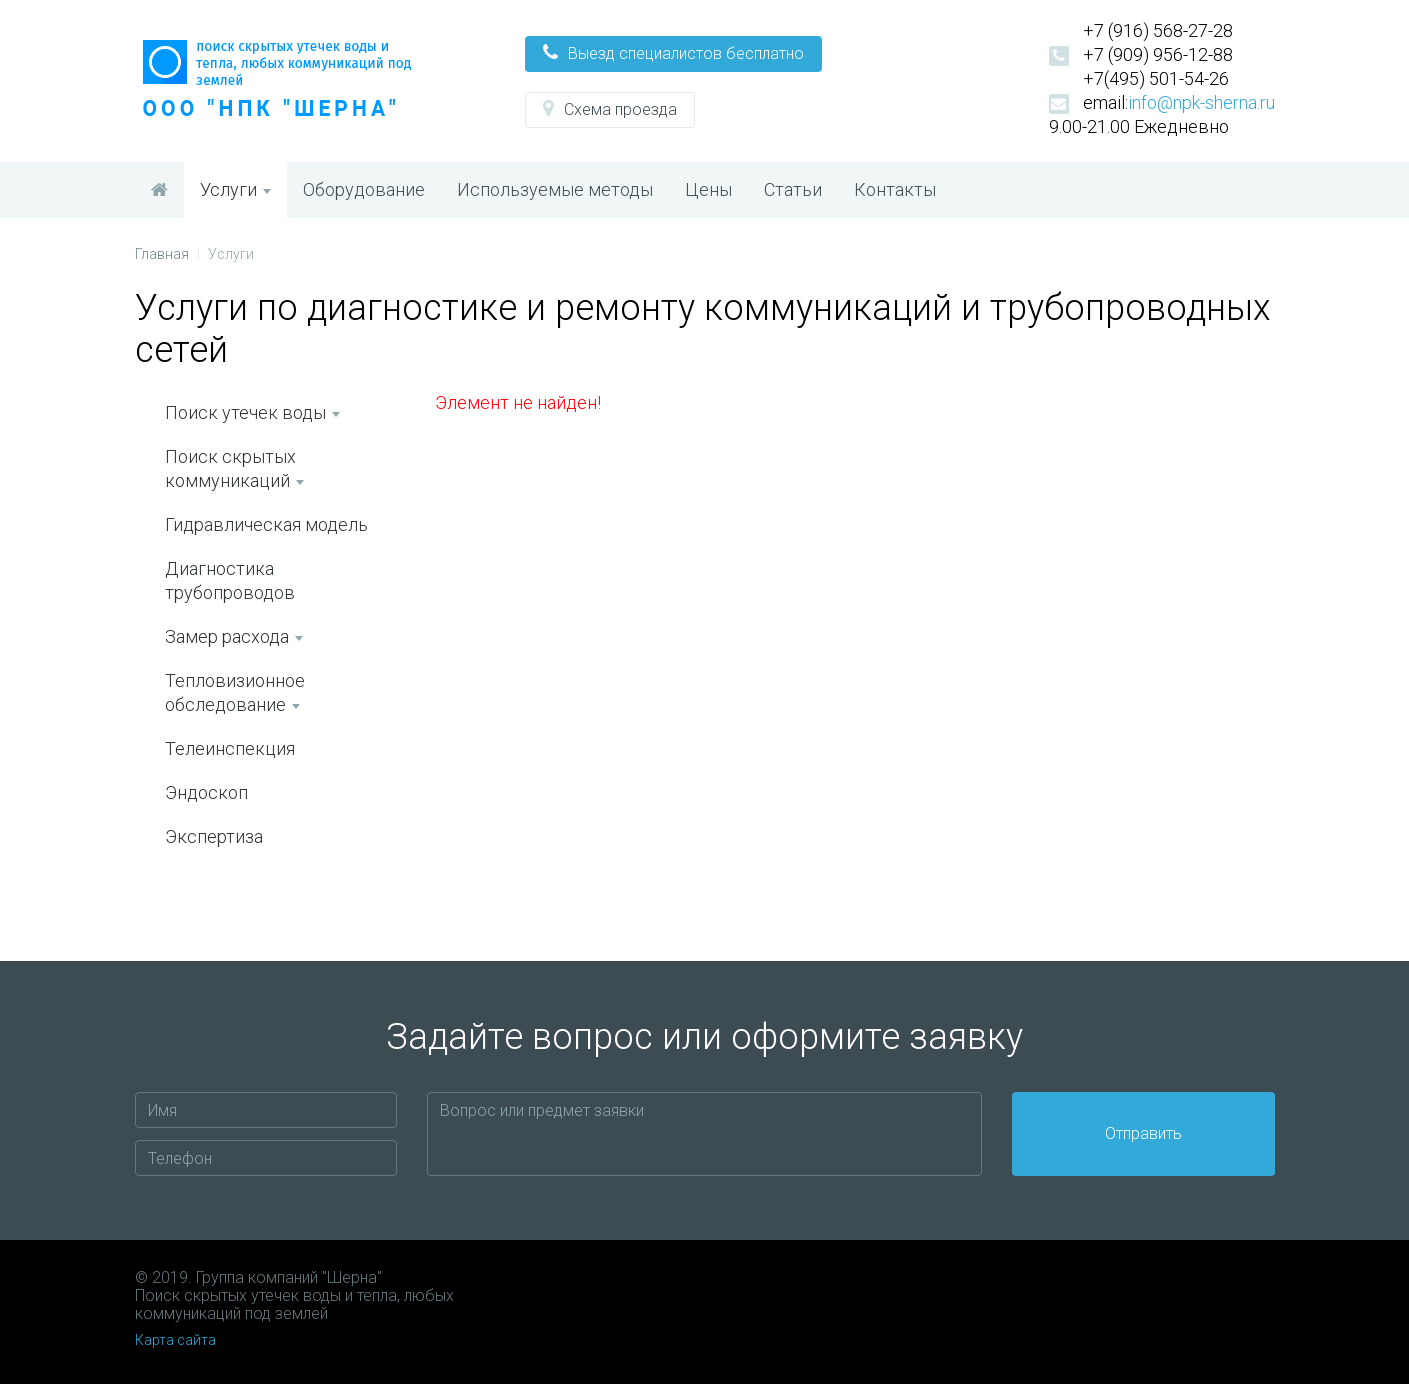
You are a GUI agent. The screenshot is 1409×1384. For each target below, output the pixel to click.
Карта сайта (175, 1340)
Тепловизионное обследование (235, 692)
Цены (708, 189)
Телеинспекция (230, 748)
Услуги (235, 189)
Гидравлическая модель (266, 524)
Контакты (895, 189)
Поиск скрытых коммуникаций (234, 468)
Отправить (1143, 1133)
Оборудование (364, 189)
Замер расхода (234, 636)
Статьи (793, 189)
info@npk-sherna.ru (1201, 102)
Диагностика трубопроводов (230, 580)
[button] (673, 54)
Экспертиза (214, 836)
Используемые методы (555, 189)
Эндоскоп (206, 792)
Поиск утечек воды (252, 412)
